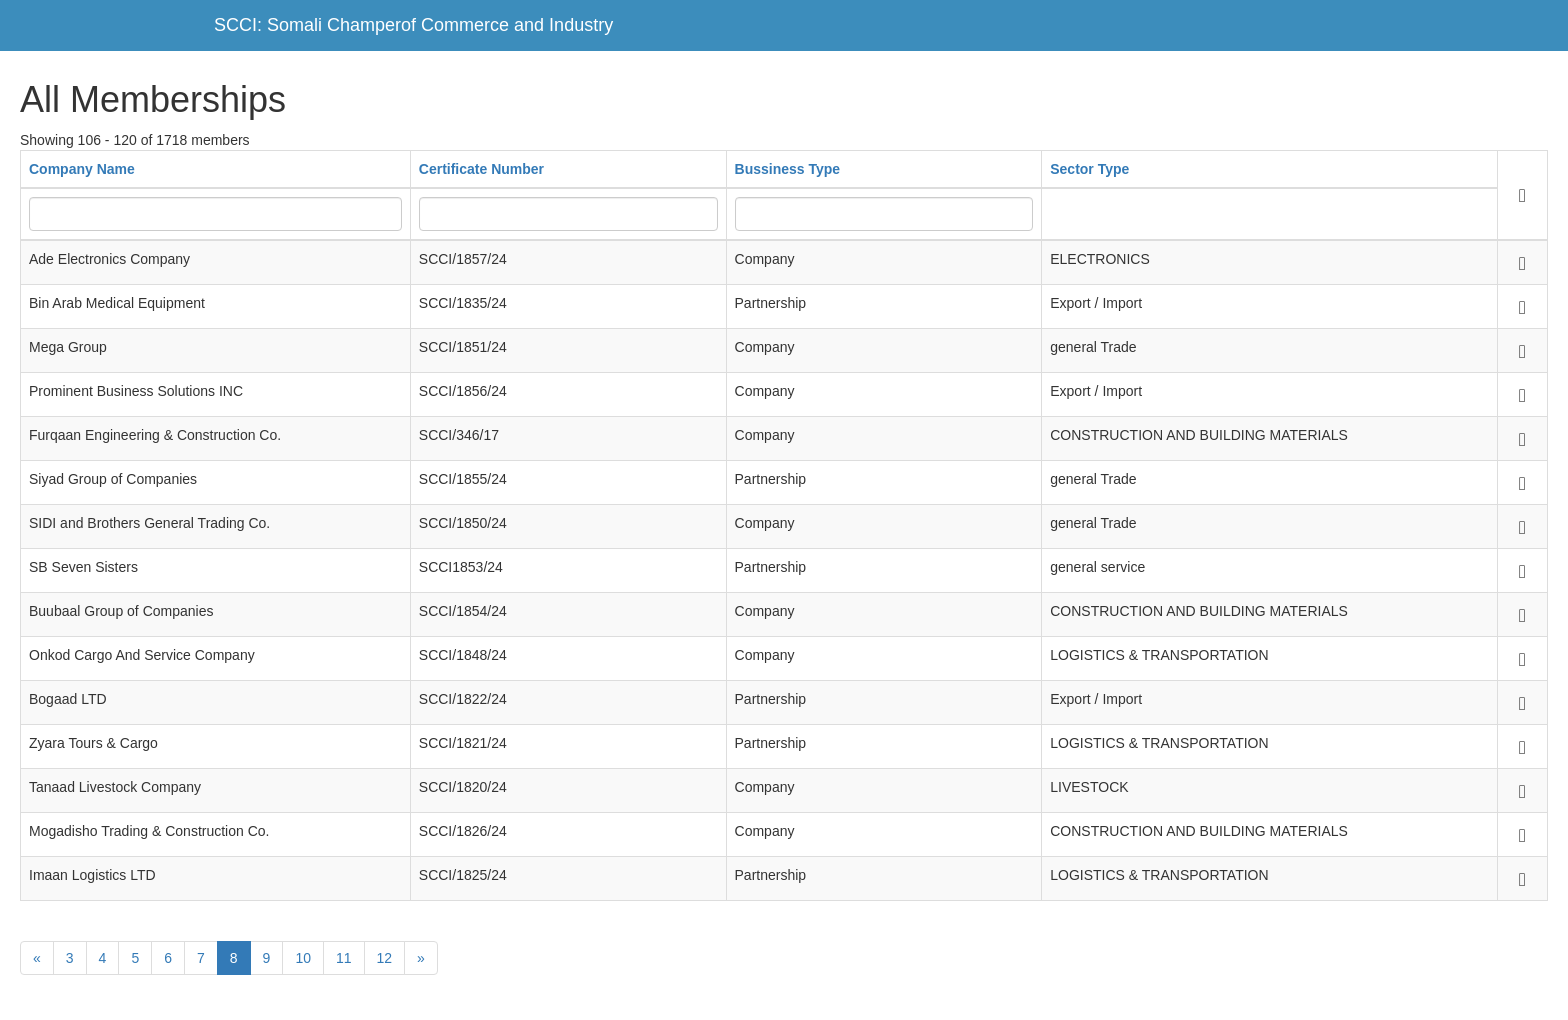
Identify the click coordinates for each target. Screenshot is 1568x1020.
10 (303, 958)
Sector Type (1089, 169)
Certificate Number (481, 169)
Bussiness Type (788, 169)
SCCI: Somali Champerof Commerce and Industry (413, 25)
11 (344, 958)
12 (385, 958)
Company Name (82, 169)
